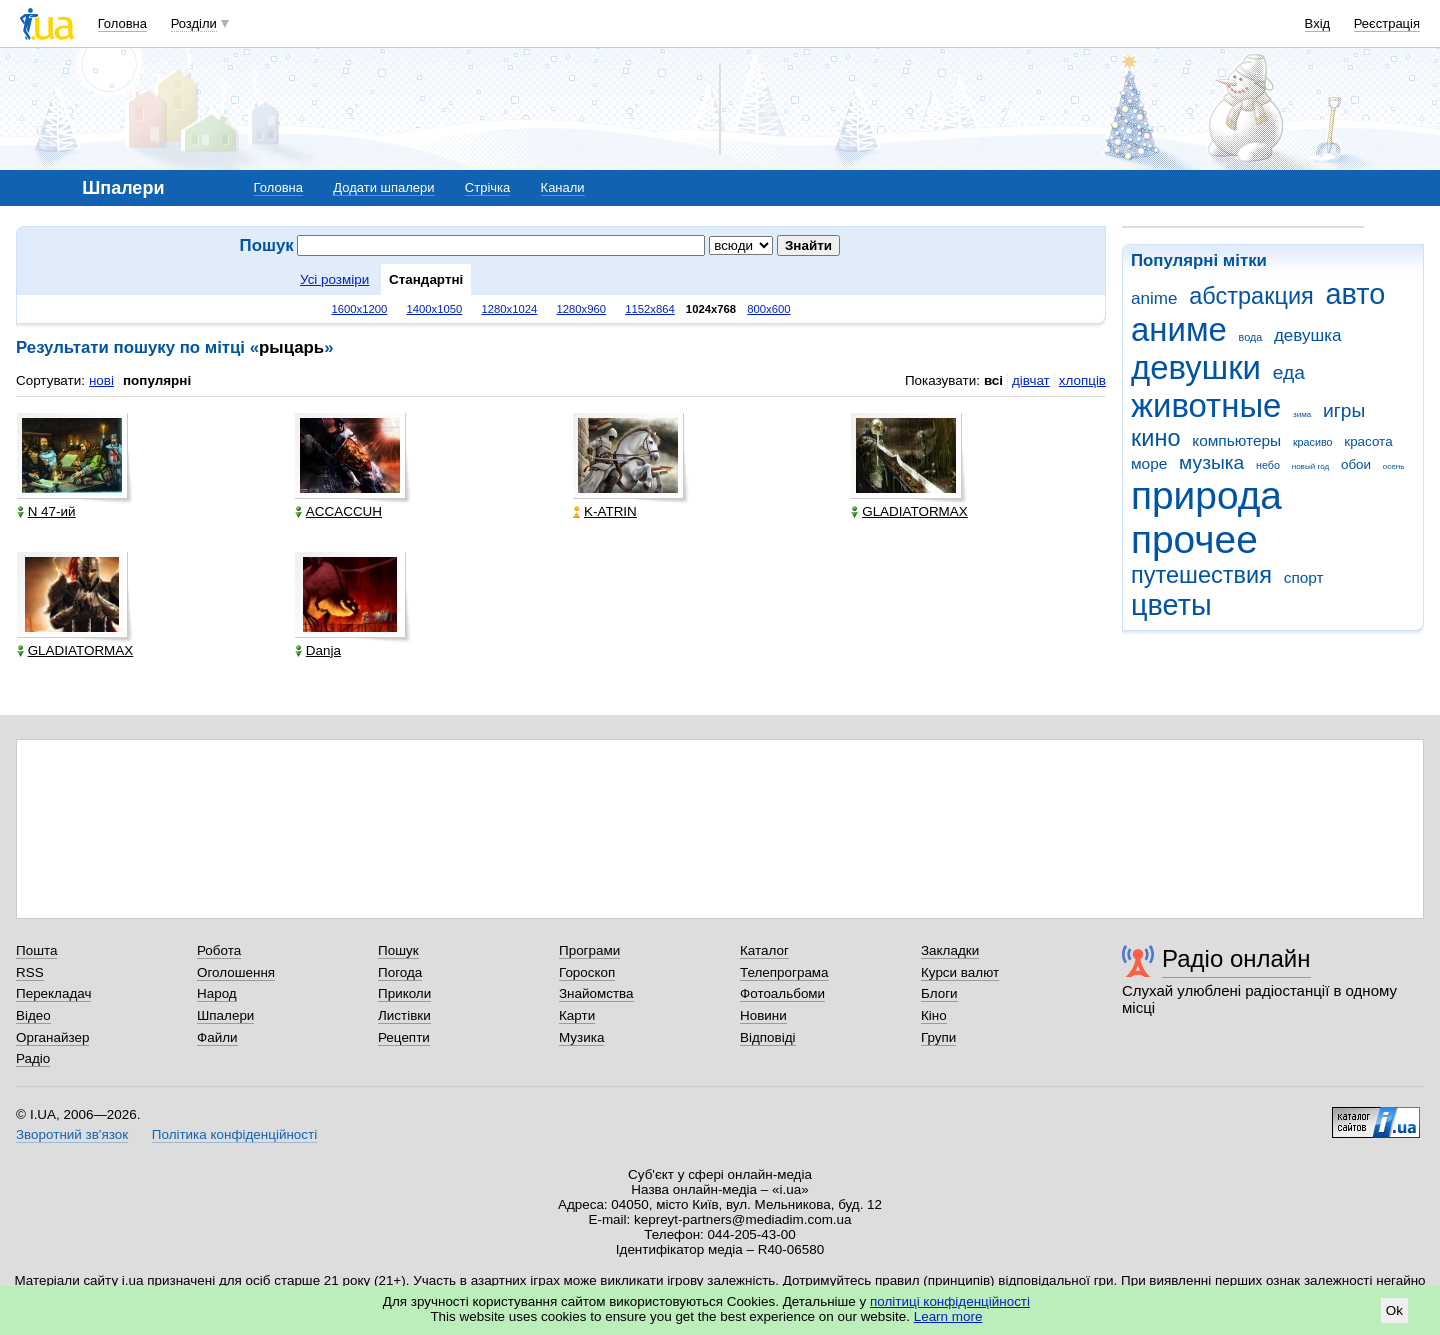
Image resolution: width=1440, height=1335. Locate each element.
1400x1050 (434, 309)
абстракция (1251, 296)
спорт (1304, 577)
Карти (577, 1015)
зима (1302, 414)
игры (1344, 410)
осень (1394, 466)
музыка (1211, 462)
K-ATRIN (605, 511)
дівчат (1031, 380)
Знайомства (596, 993)
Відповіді (768, 1037)
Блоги (939, 993)
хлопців (1082, 380)
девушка (1308, 335)
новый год (1310, 466)
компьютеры (1236, 440)
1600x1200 (360, 309)
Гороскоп (587, 972)
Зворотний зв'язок (72, 1134)
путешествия (1201, 575)
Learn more (948, 1316)
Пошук (398, 950)
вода (1251, 337)
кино (1156, 438)
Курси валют (960, 972)
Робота (219, 950)
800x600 (768, 309)
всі (993, 380)
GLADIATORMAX (909, 511)
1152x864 (650, 309)
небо (1268, 465)
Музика (581, 1037)
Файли (217, 1037)
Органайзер (52, 1037)
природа (1206, 495)
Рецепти (404, 1037)
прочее (1194, 539)
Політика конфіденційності (234, 1134)
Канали (563, 187)
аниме (1179, 329)
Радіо (33, 1058)
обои (1356, 464)
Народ (217, 993)
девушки (1196, 367)
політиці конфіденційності (950, 1301)
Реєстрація (1387, 23)
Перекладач (53, 993)
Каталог (764, 950)
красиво (1313, 442)
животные (1206, 405)
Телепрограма (784, 972)
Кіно (934, 1015)
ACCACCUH (338, 511)
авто (1356, 294)
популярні (157, 380)
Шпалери (225, 1015)
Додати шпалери (383, 187)
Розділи (194, 23)
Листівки (404, 1015)
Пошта (36, 950)
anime (1154, 298)
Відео (33, 1015)
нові (101, 380)
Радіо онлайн (1236, 958)
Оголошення (236, 972)
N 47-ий (46, 511)
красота (1368, 441)
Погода (400, 972)
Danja (318, 650)
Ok (1394, 1310)
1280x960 (581, 309)
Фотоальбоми (782, 993)
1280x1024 (509, 309)
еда (1289, 372)
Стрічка (487, 187)
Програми (589, 950)
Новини (763, 1015)
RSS (30, 972)
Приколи (404, 993)
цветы (1171, 605)
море (1149, 463)
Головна (122, 23)
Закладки (950, 950)
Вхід (1318, 23)
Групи (938, 1037)
